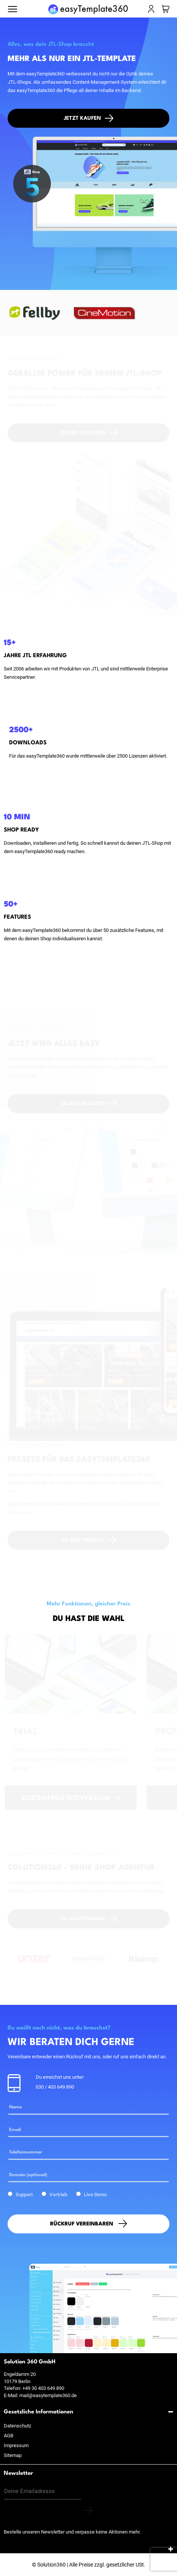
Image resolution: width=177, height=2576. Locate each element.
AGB (8, 2435)
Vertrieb (58, 2194)
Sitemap (13, 2455)
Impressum (16, 2445)
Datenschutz (17, 2426)
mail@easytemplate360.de (48, 2395)
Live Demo (95, 2194)
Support (24, 2194)
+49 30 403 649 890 (43, 2388)
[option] (38, 313)
